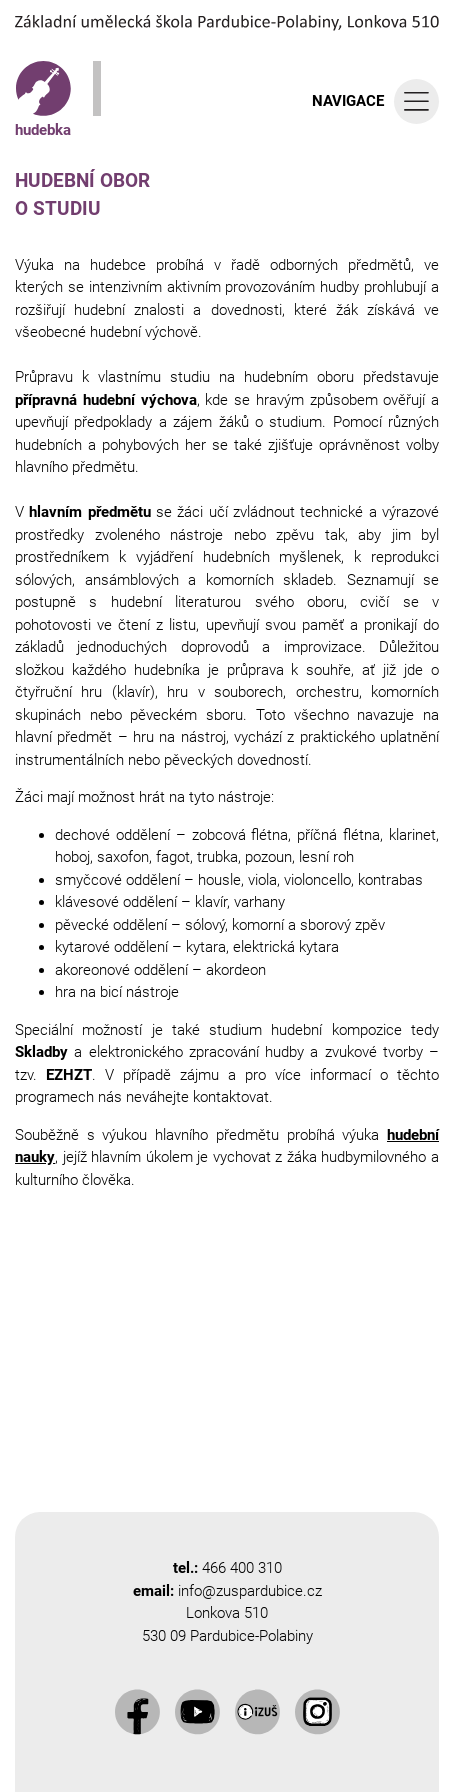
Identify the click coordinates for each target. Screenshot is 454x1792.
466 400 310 (242, 1568)
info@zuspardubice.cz (250, 1591)
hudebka (43, 100)
